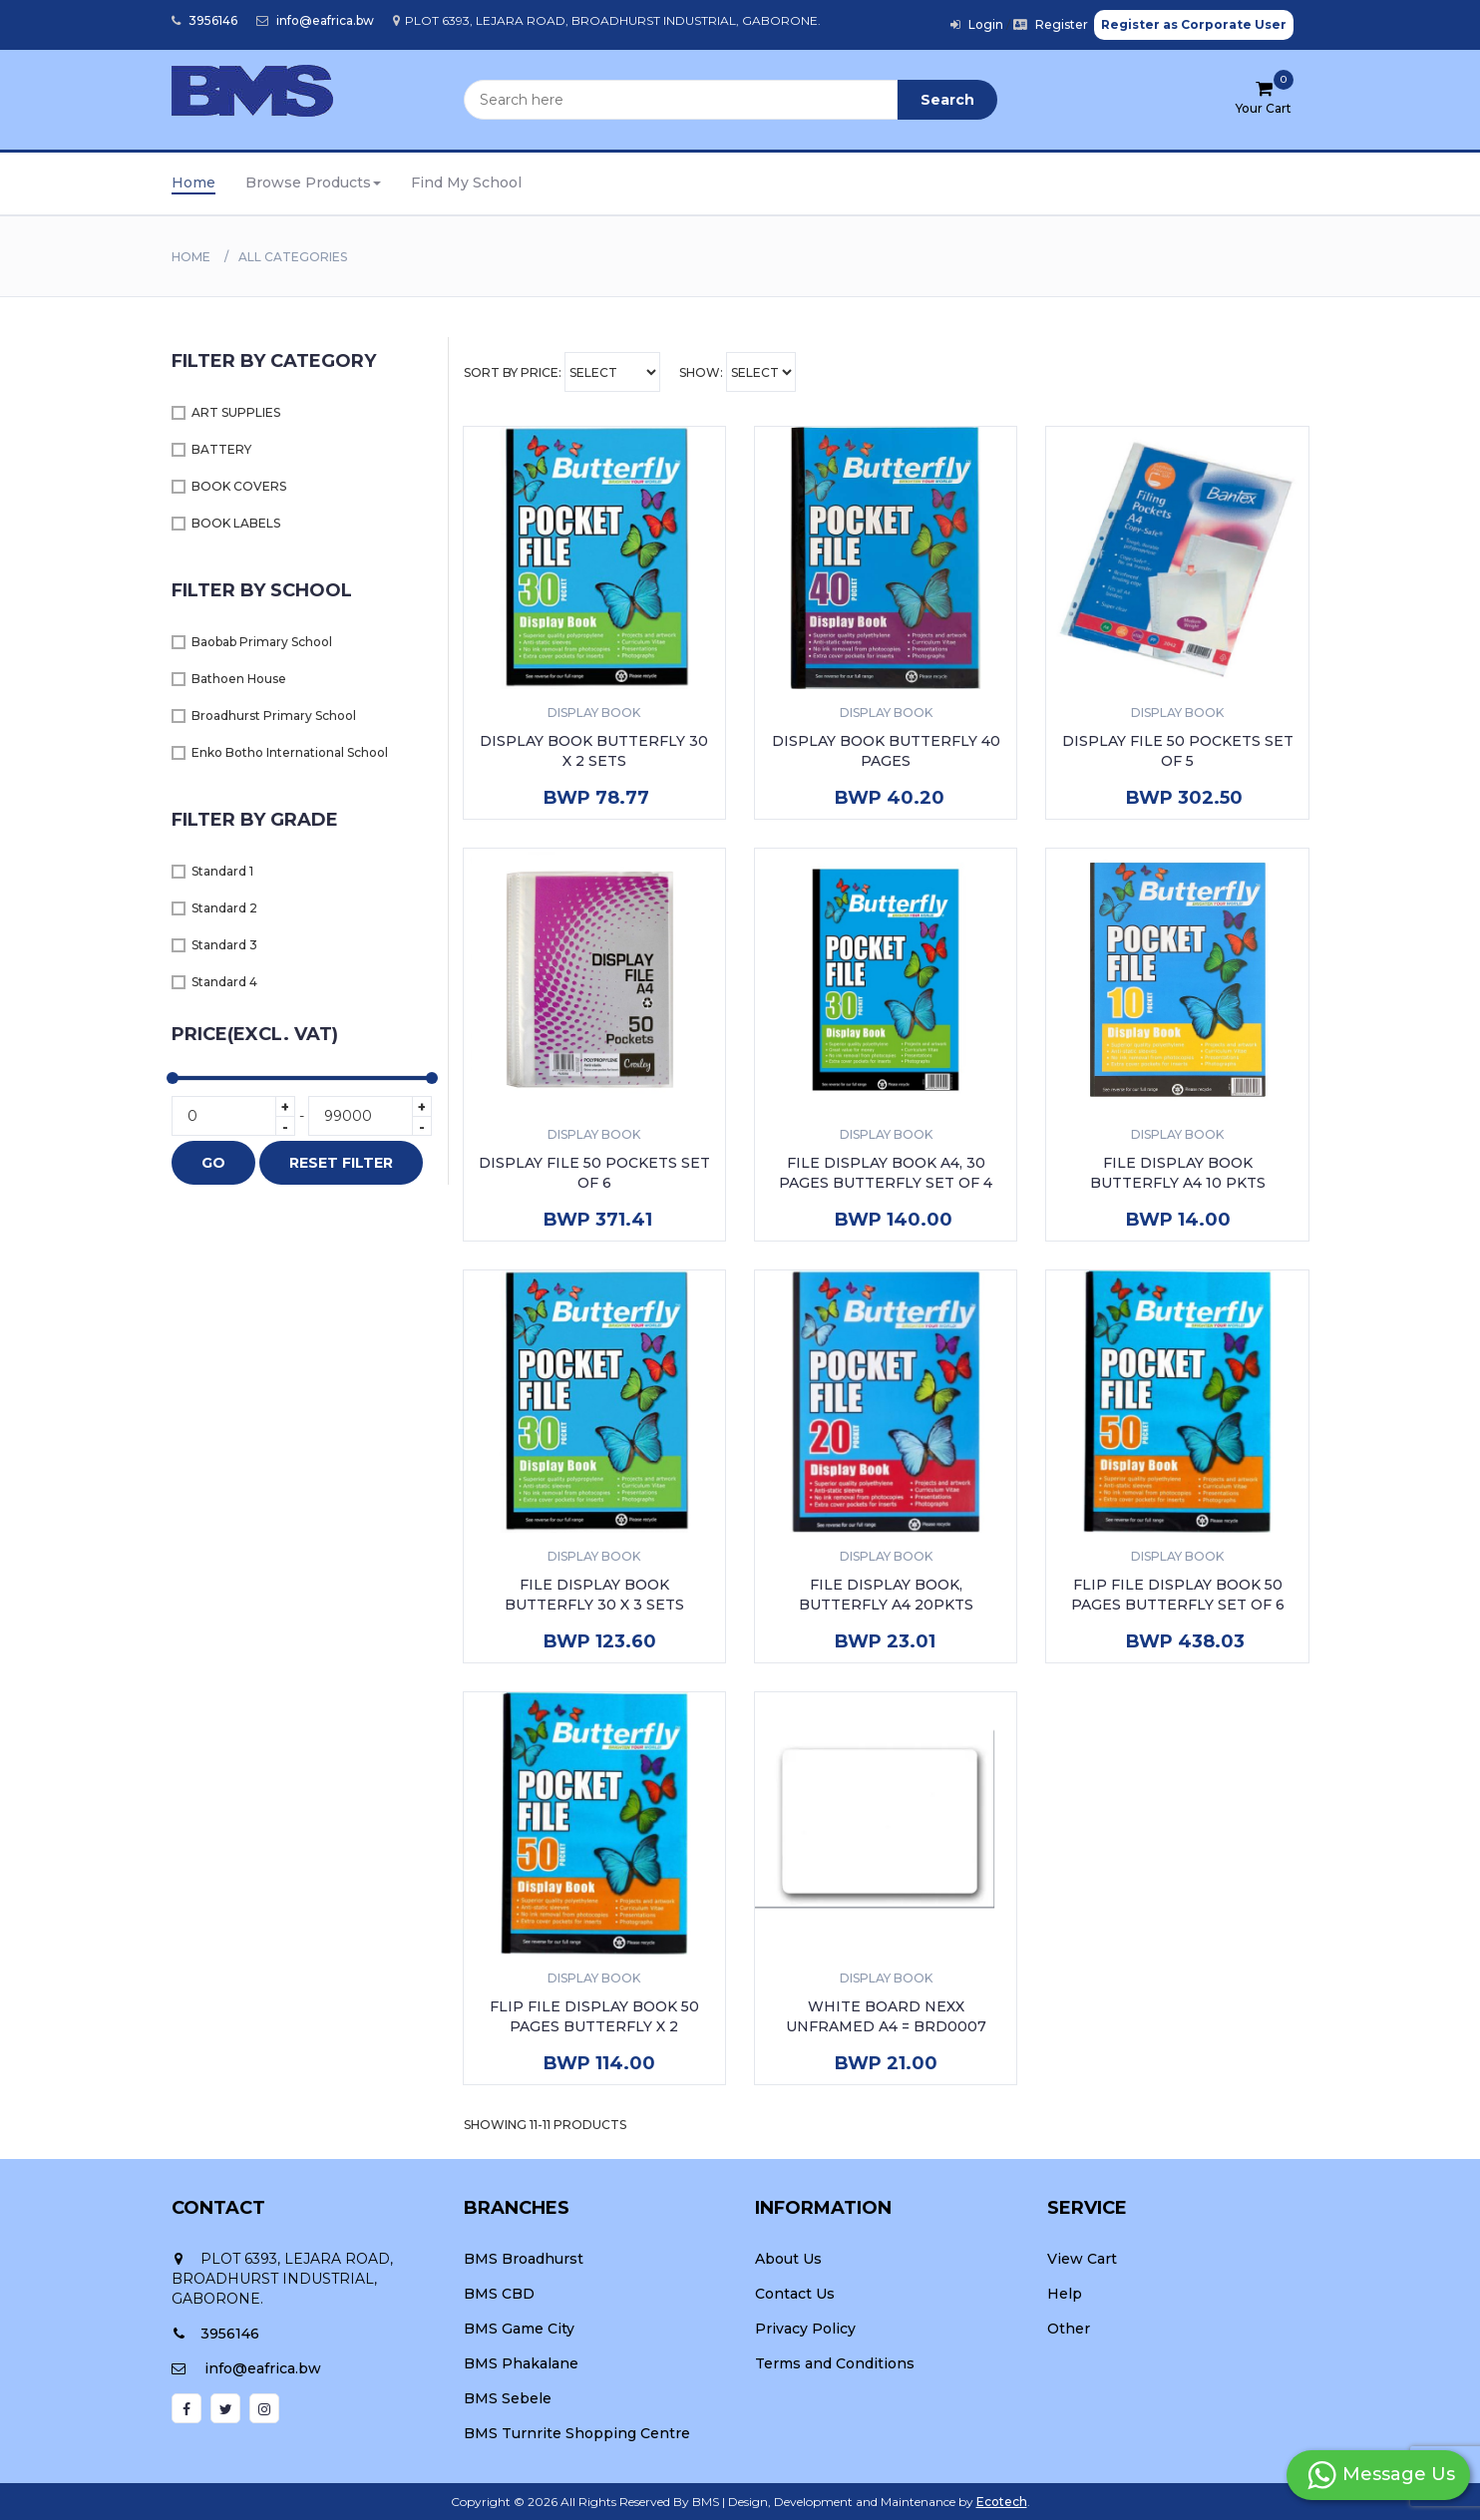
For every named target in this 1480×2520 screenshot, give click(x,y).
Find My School (466, 182)
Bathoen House (238, 678)
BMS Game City (519, 2329)
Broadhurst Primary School (273, 715)
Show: (737, 372)
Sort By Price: (562, 372)
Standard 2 (224, 907)
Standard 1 (222, 871)
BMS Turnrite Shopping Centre (577, 2433)
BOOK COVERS (238, 486)
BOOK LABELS (235, 523)
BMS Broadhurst (523, 2259)
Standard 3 (224, 944)
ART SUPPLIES (235, 412)
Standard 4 (224, 981)
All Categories (292, 256)
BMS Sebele (508, 2398)
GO (213, 1163)
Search (947, 100)
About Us (788, 2259)
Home (193, 182)
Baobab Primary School (261, 641)
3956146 (204, 20)
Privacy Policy (805, 2329)
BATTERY (221, 449)
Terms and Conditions (835, 2363)
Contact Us (795, 2294)
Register (1050, 24)
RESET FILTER (341, 1163)
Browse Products (313, 182)
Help (1064, 2294)
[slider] (173, 1078)
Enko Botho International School (289, 752)
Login (976, 24)
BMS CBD (499, 2294)
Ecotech (1001, 2501)
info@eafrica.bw (315, 20)
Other (1068, 2329)
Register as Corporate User (1194, 24)
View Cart (1082, 2259)
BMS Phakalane (521, 2363)
